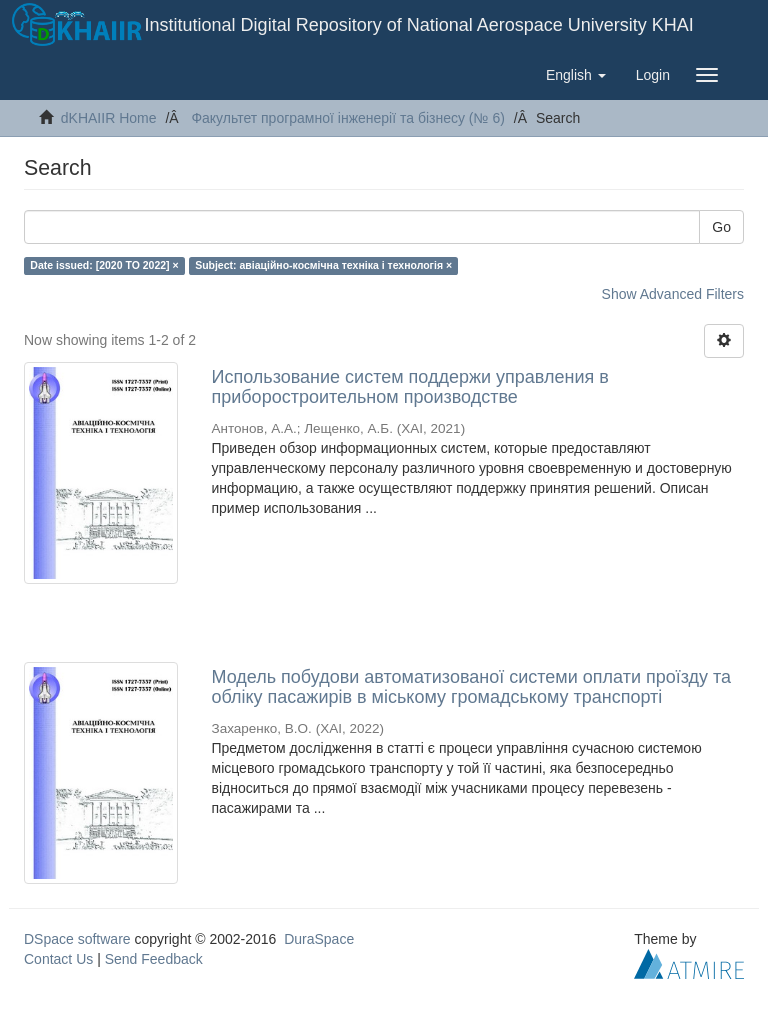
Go (721, 227)
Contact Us (58, 959)
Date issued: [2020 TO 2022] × (104, 265)
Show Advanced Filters (673, 294)
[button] (576, 75)
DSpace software (77, 939)
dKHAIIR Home (109, 118)
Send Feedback (154, 959)
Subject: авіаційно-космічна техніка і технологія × (323, 265)
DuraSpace (319, 939)
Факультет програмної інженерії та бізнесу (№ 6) (348, 118)
